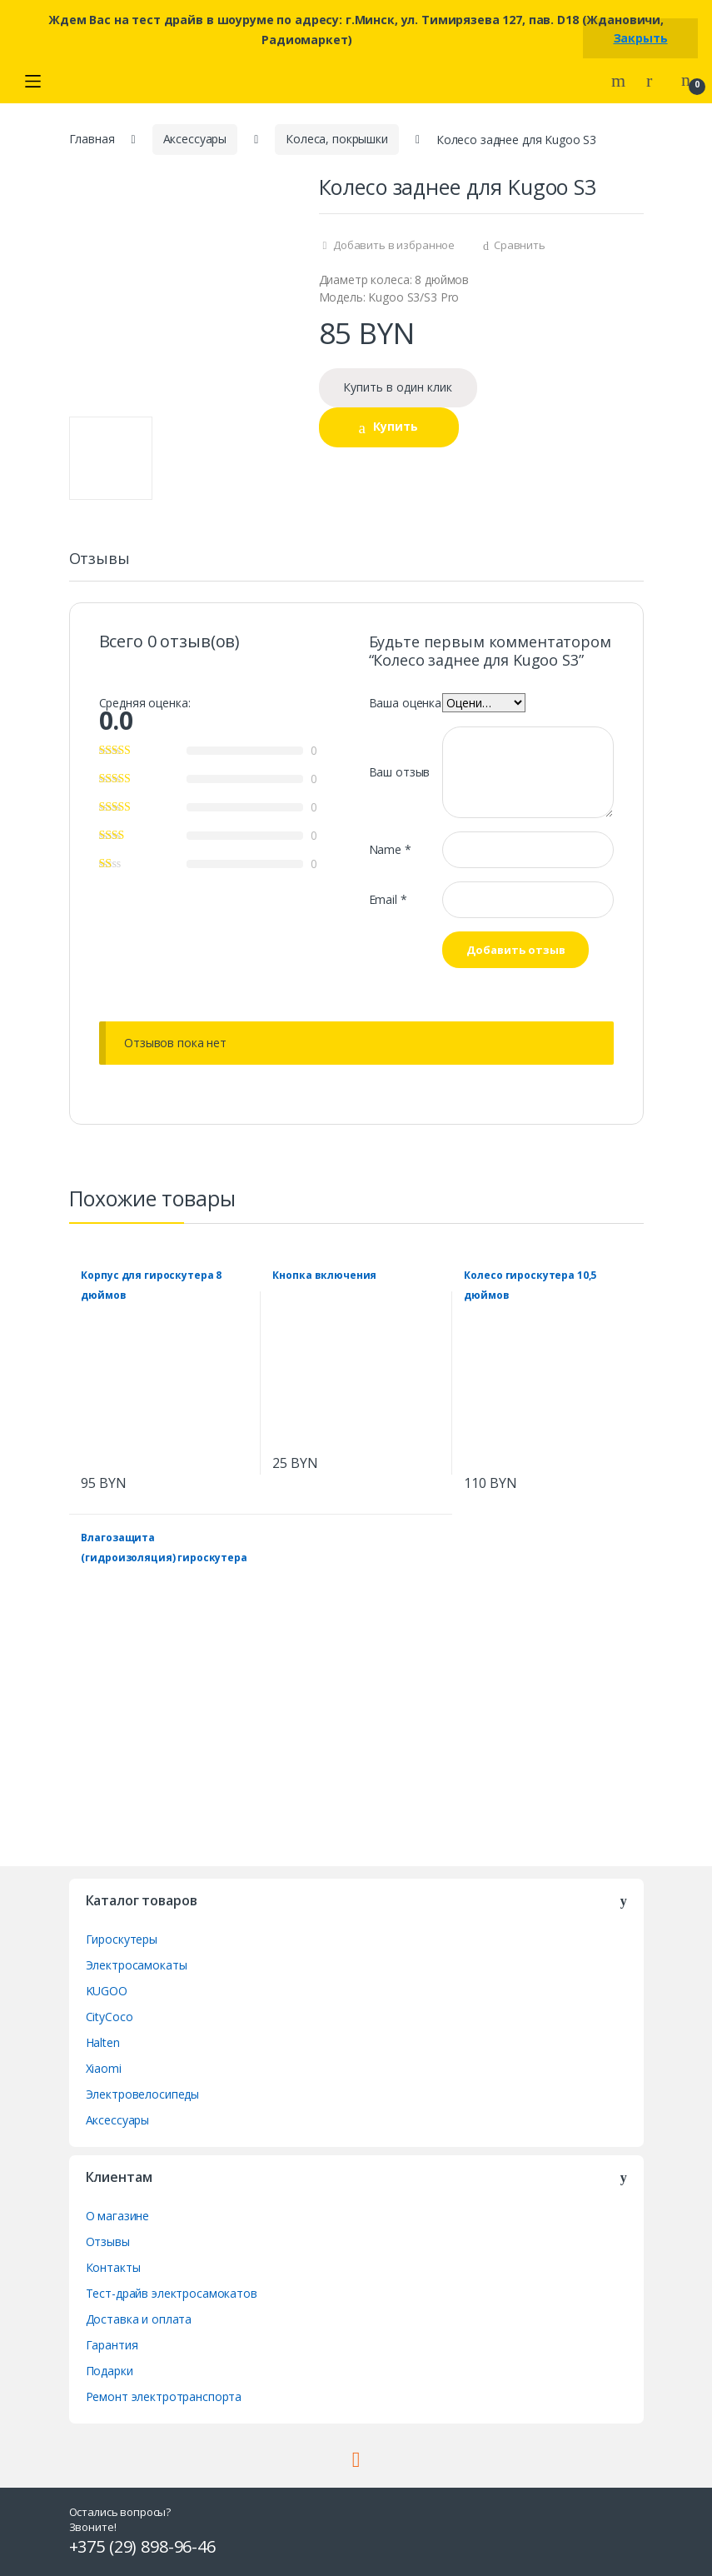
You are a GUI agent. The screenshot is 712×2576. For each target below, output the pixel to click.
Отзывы (99, 559)
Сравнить (519, 244)
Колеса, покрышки (337, 139)
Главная (92, 139)
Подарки (109, 2371)
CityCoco (109, 2016)
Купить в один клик (397, 387)
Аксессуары (195, 139)
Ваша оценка (405, 703)
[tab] (99, 566)
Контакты (113, 2267)
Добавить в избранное (393, 244)
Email (388, 899)
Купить (395, 426)
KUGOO (106, 1991)
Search (620, 81)
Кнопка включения (324, 1275)
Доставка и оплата (139, 2319)
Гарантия (112, 2345)
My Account (655, 81)
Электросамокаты (136, 1965)
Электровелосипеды (143, 2094)
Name (390, 849)
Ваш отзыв (400, 772)
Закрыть (641, 38)
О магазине (118, 2216)
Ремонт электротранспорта (164, 2396)
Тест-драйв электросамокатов (171, 2293)
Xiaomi (104, 2068)
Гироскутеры (121, 1939)
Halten (103, 2042)
